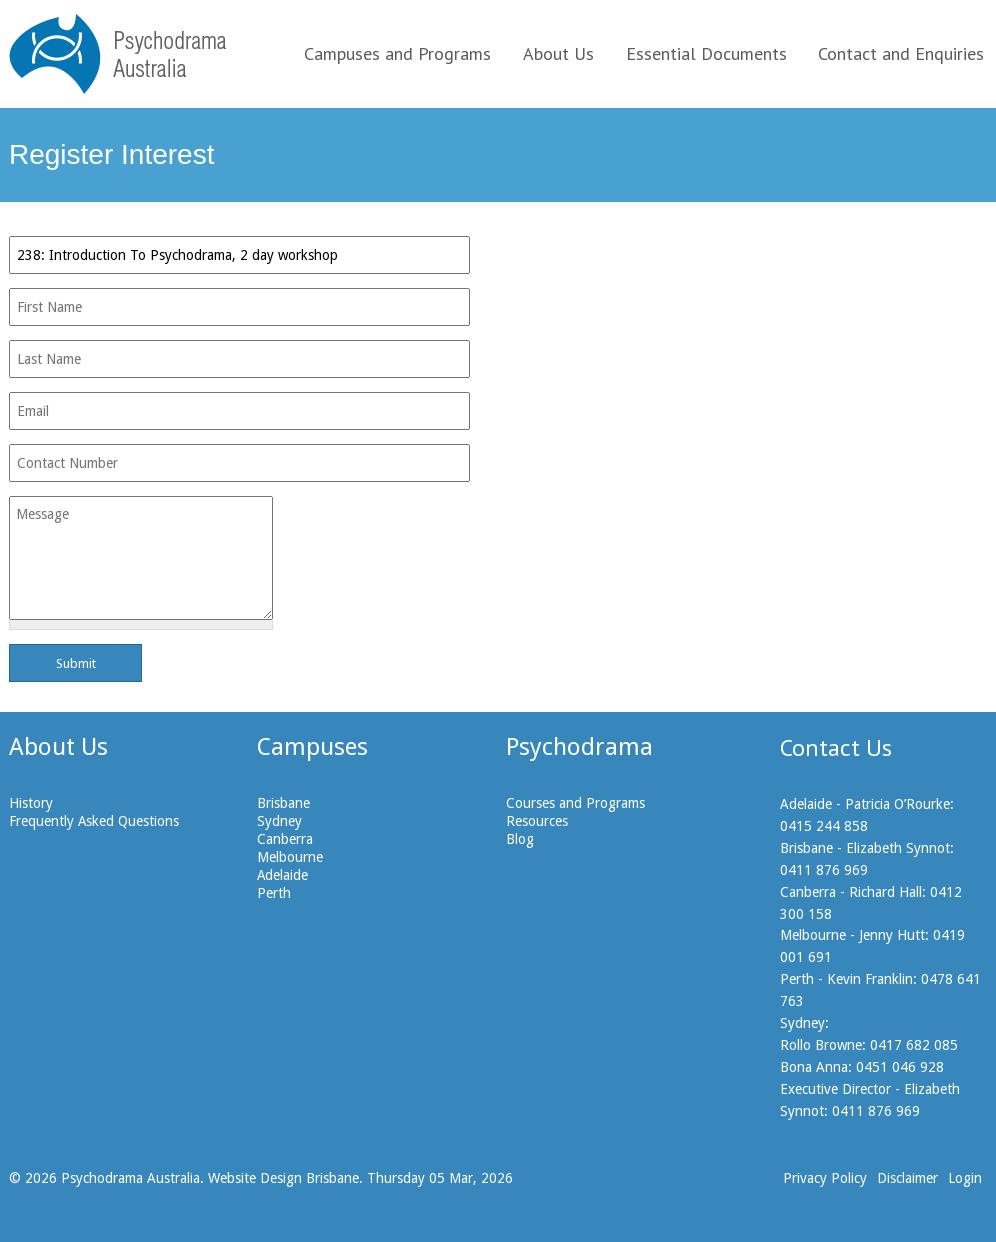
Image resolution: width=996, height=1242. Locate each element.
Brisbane (283, 803)
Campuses (312, 747)
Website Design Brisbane (283, 1178)
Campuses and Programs (397, 53)
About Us (558, 53)
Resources (537, 821)
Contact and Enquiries (901, 53)
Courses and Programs (575, 803)
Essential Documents (706, 53)
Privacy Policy (825, 1178)
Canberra (285, 839)
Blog (520, 839)
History (31, 803)
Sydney (279, 821)
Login (965, 1178)
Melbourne (290, 857)
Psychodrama (579, 747)
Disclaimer (907, 1178)
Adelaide (282, 875)
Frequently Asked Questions (94, 821)
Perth (274, 893)
